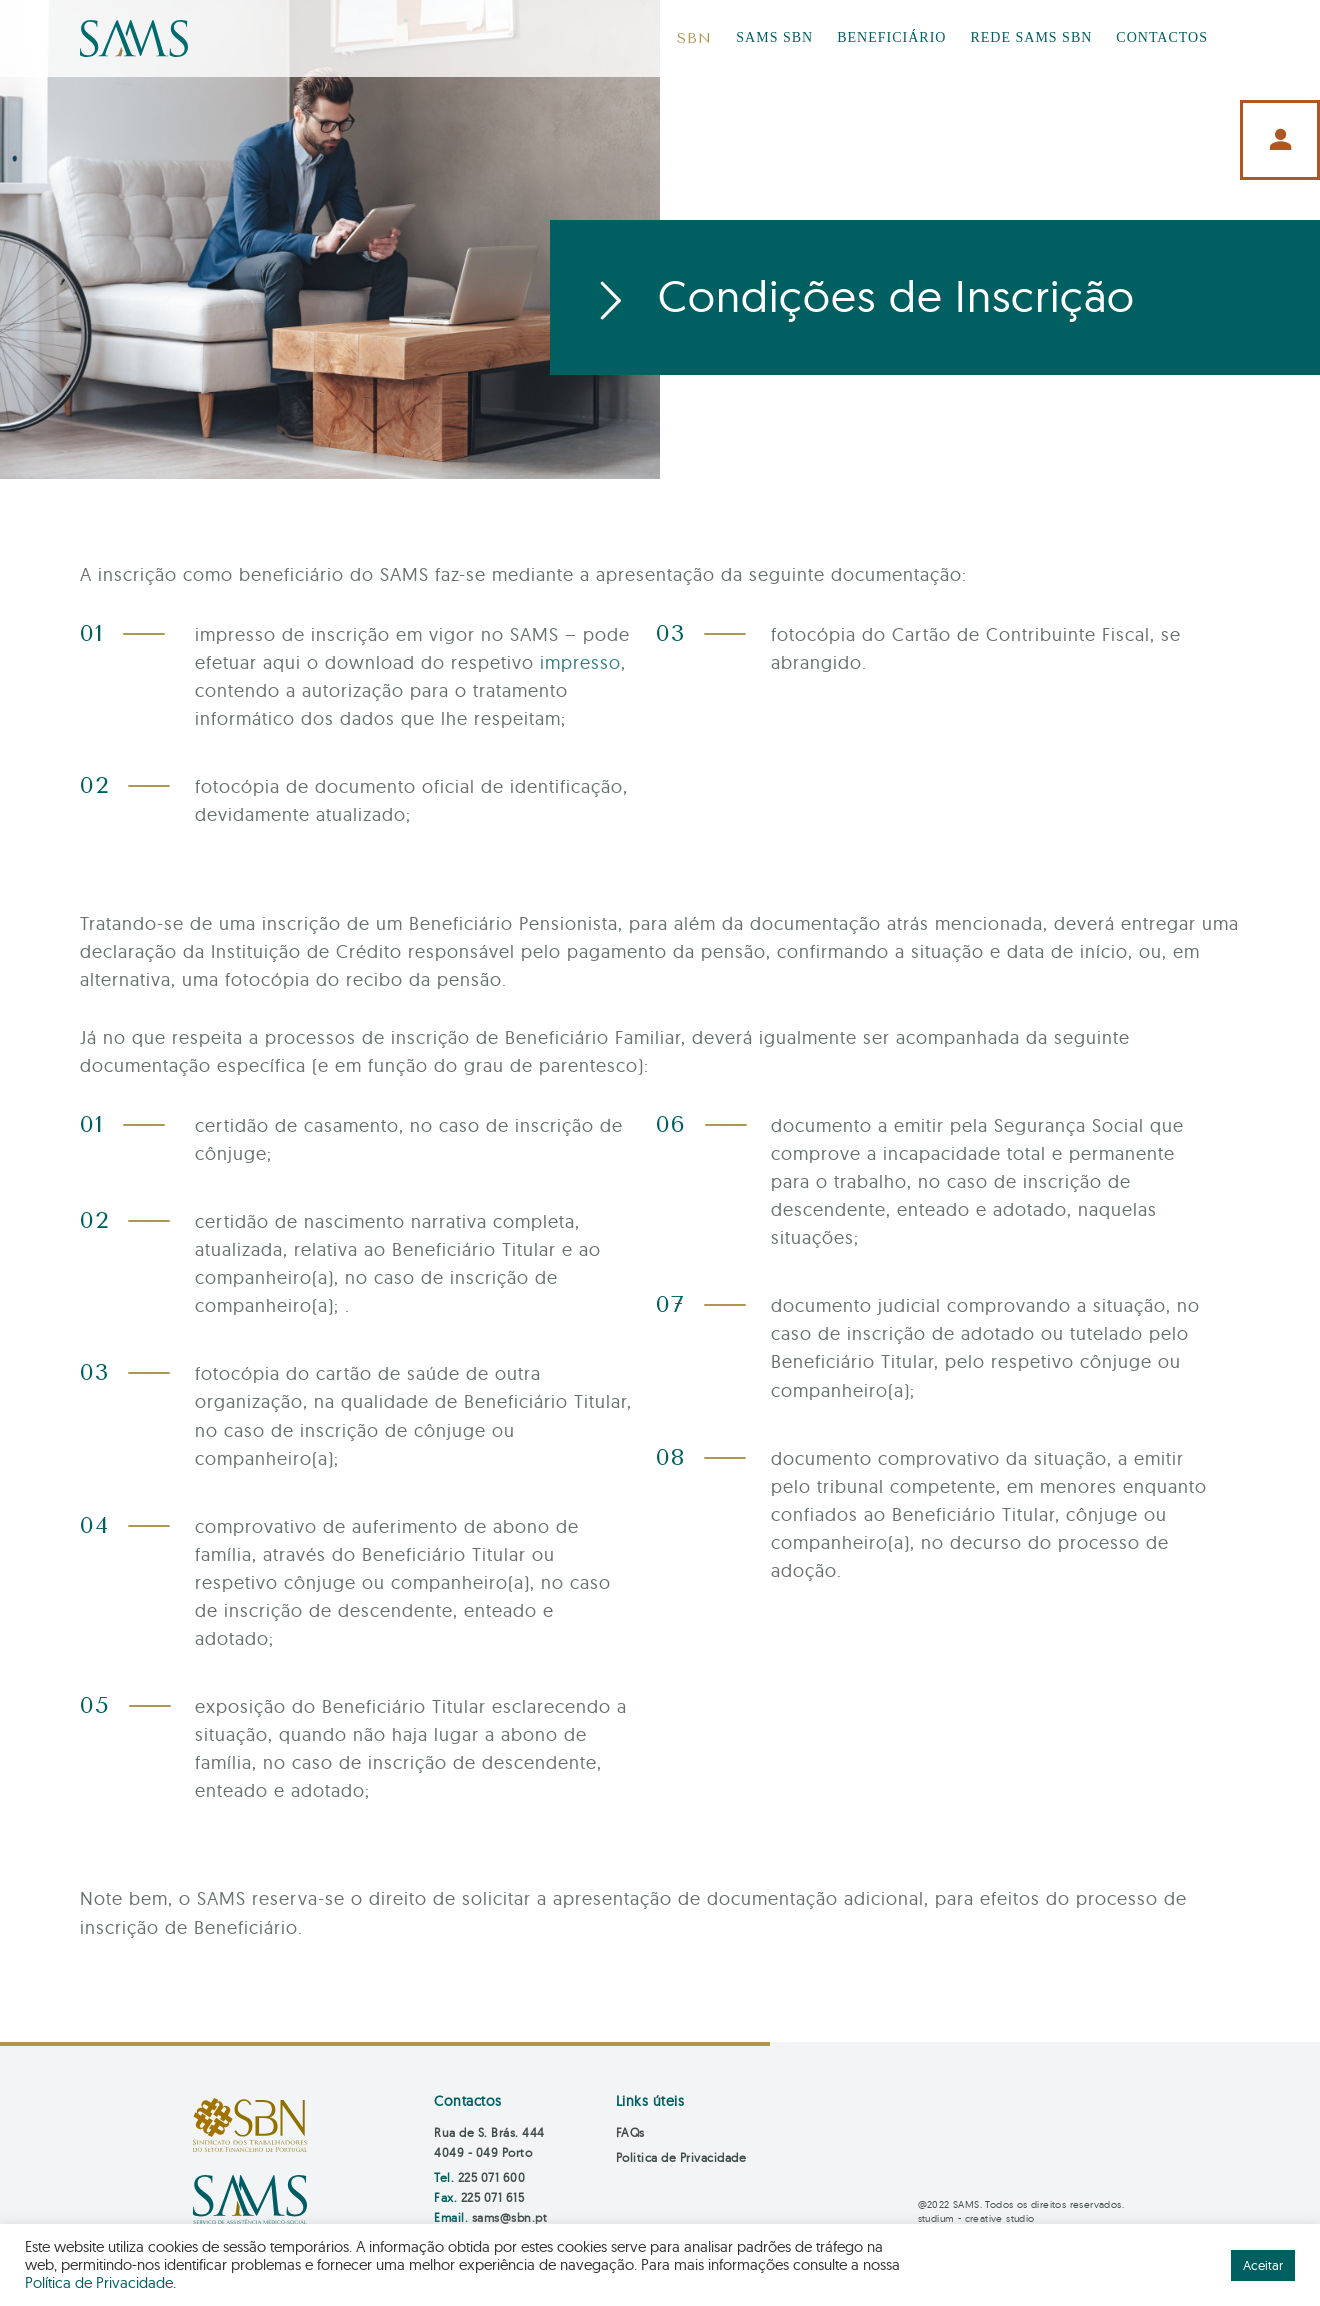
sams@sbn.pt (510, 2217)
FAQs (630, 2132)
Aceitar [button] (1263, 2265)
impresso (580, 662)
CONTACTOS (1162, 37)
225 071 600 (492, 2177)
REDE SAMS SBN (1031, 37)
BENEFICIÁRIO (891, 37)
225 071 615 (493, 2197)
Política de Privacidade (99, 2282)
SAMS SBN (774, 37)
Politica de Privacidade (681, 2157)
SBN (694, 38)
